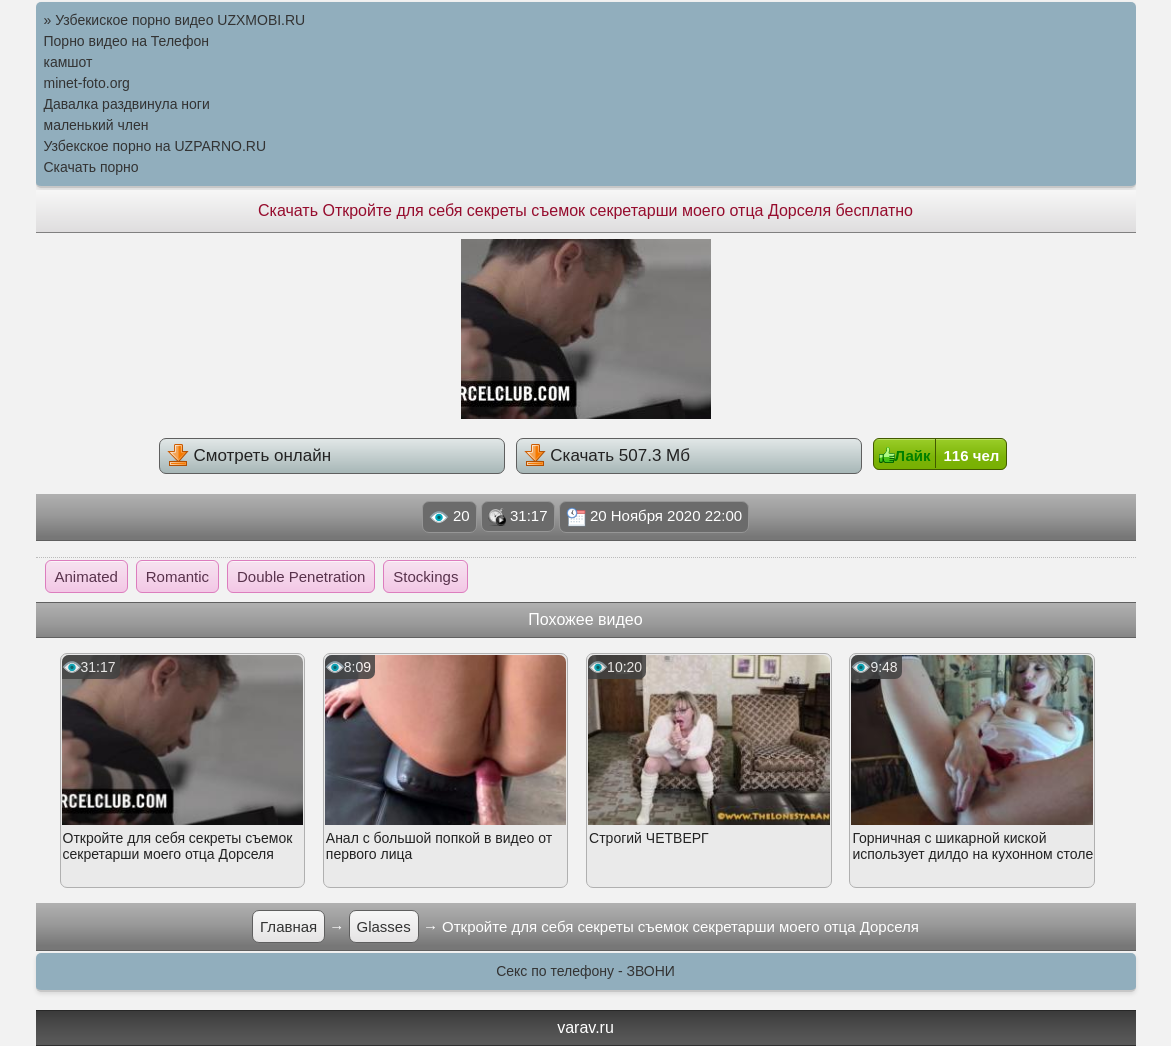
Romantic (177, 576)
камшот (68, 62)
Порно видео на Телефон (126, 41)
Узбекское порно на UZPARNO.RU (155, 146)
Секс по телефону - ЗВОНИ (585, 971)
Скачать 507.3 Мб (607, 455)
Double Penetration (301, 576)
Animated (86, 576)
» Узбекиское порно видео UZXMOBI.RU (175, 20)
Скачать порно (91, 167)
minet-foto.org (87, 83)
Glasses (384, 926)
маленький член (96, 125)
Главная (288, 926)
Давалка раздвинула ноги (127, 104)
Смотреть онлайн (249, 455)
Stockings (425, 576)
